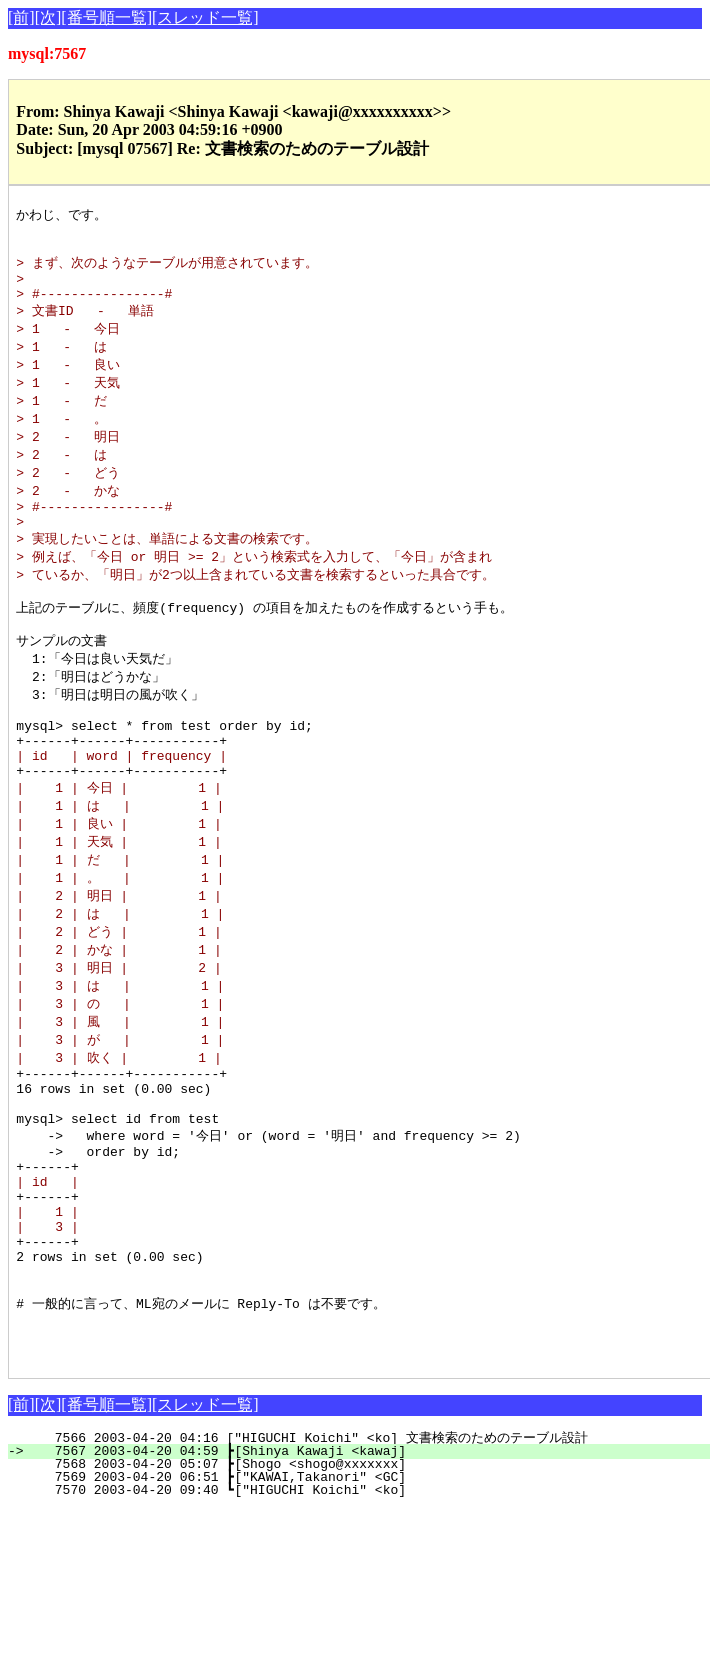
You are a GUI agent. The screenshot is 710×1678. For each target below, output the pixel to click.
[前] (21, 17)
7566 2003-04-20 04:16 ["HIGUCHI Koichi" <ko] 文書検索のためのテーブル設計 (356, 1567)
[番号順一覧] (106, 17)
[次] (48, 17)
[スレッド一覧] (205, 17)
